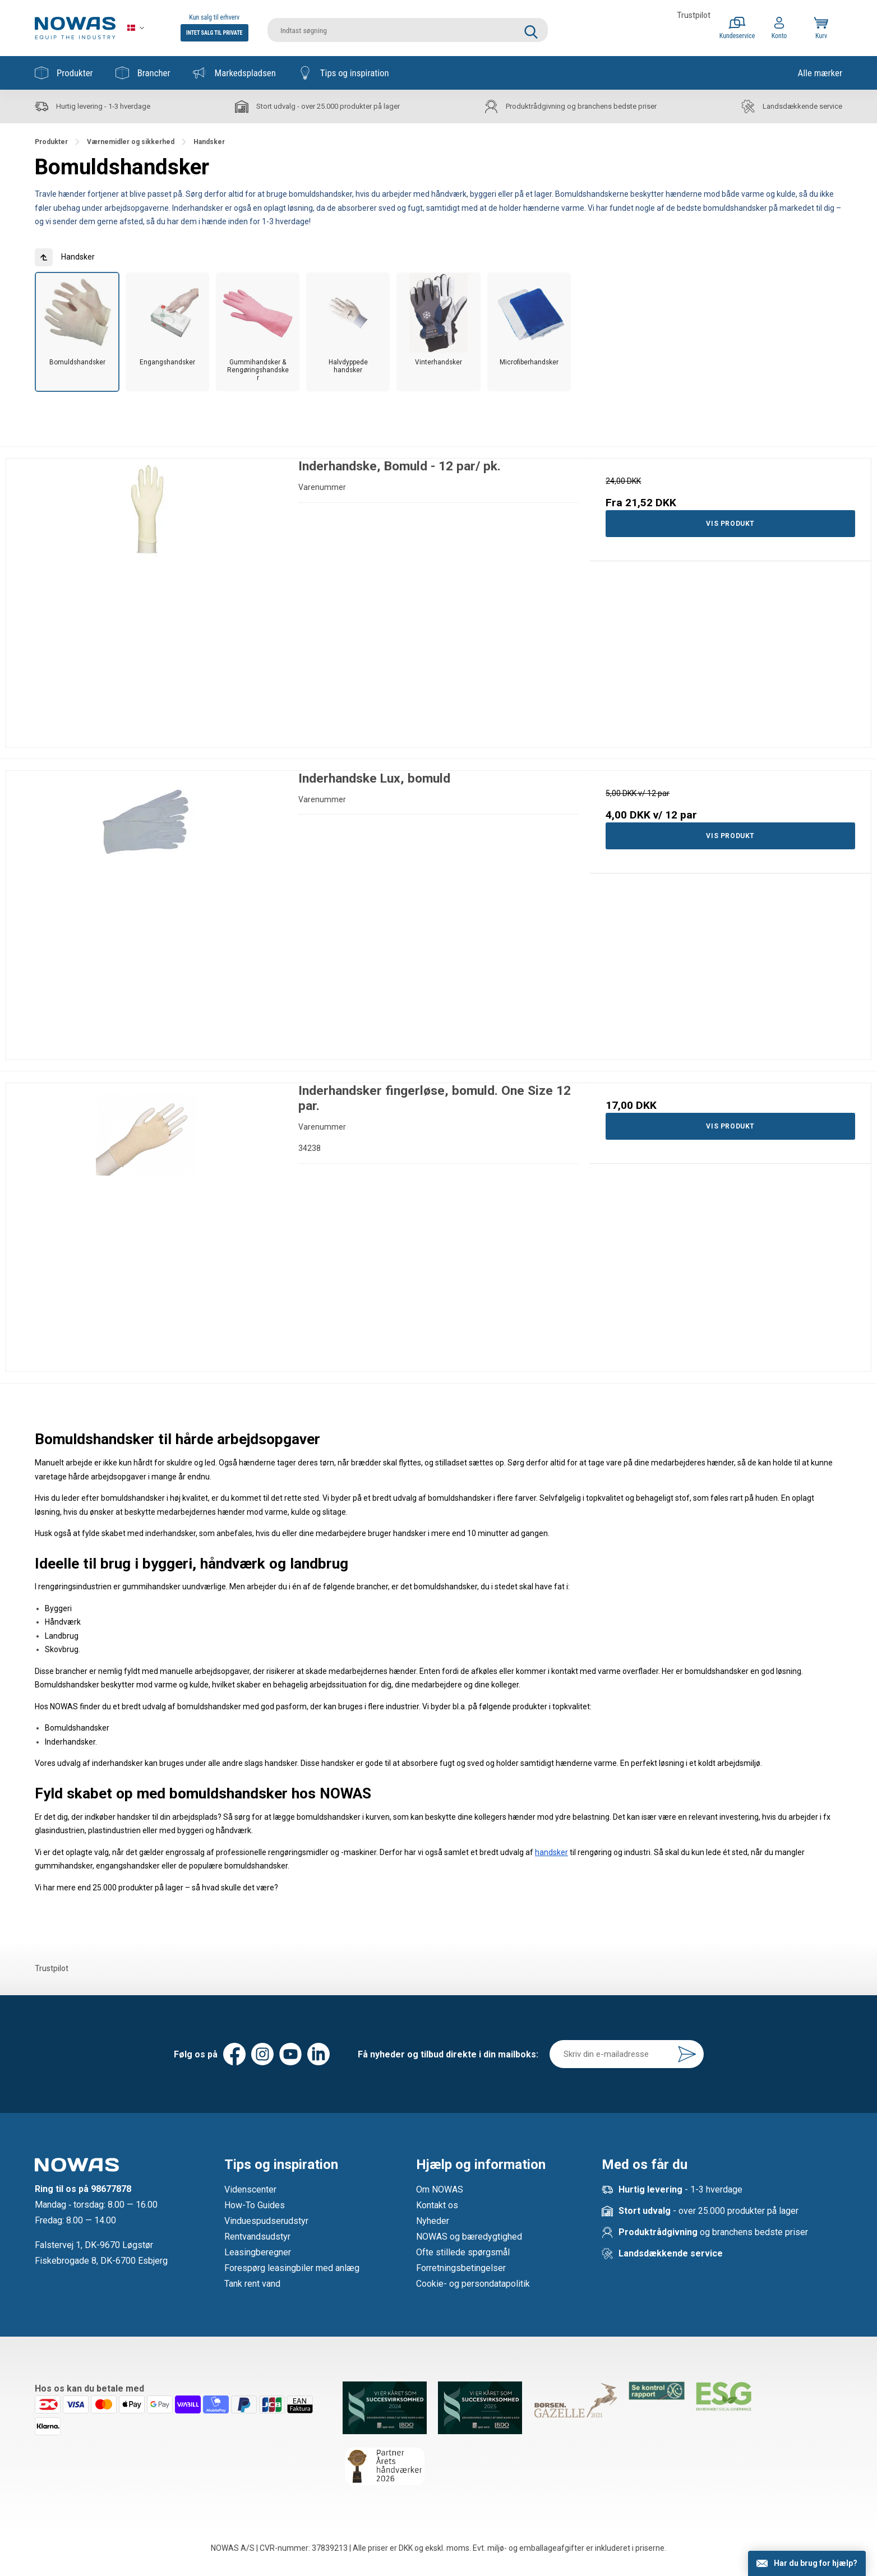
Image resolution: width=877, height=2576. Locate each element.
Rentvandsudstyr (257, 2236)
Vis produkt (730, 524)
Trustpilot (693, 15)
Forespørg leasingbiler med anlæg (291, 2268)
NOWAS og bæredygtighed (469, 2236)
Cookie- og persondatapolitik (473, 2283)
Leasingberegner (257, 2252)
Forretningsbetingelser (461, 2268)
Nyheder (432, 2221)
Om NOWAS (439, 2189)
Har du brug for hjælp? (815, 2563)
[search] (407, 28)
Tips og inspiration (343, 73)
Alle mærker (820, 72)
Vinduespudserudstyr (266, 2221)
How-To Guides (254, 2205)
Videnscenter (250, 2189)
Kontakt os (437, 2205)
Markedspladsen (234, 73)
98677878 (111, 2189)
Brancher (143, 73)
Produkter (64, 73)
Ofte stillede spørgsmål (463, 2252)
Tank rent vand (252, 2283)
